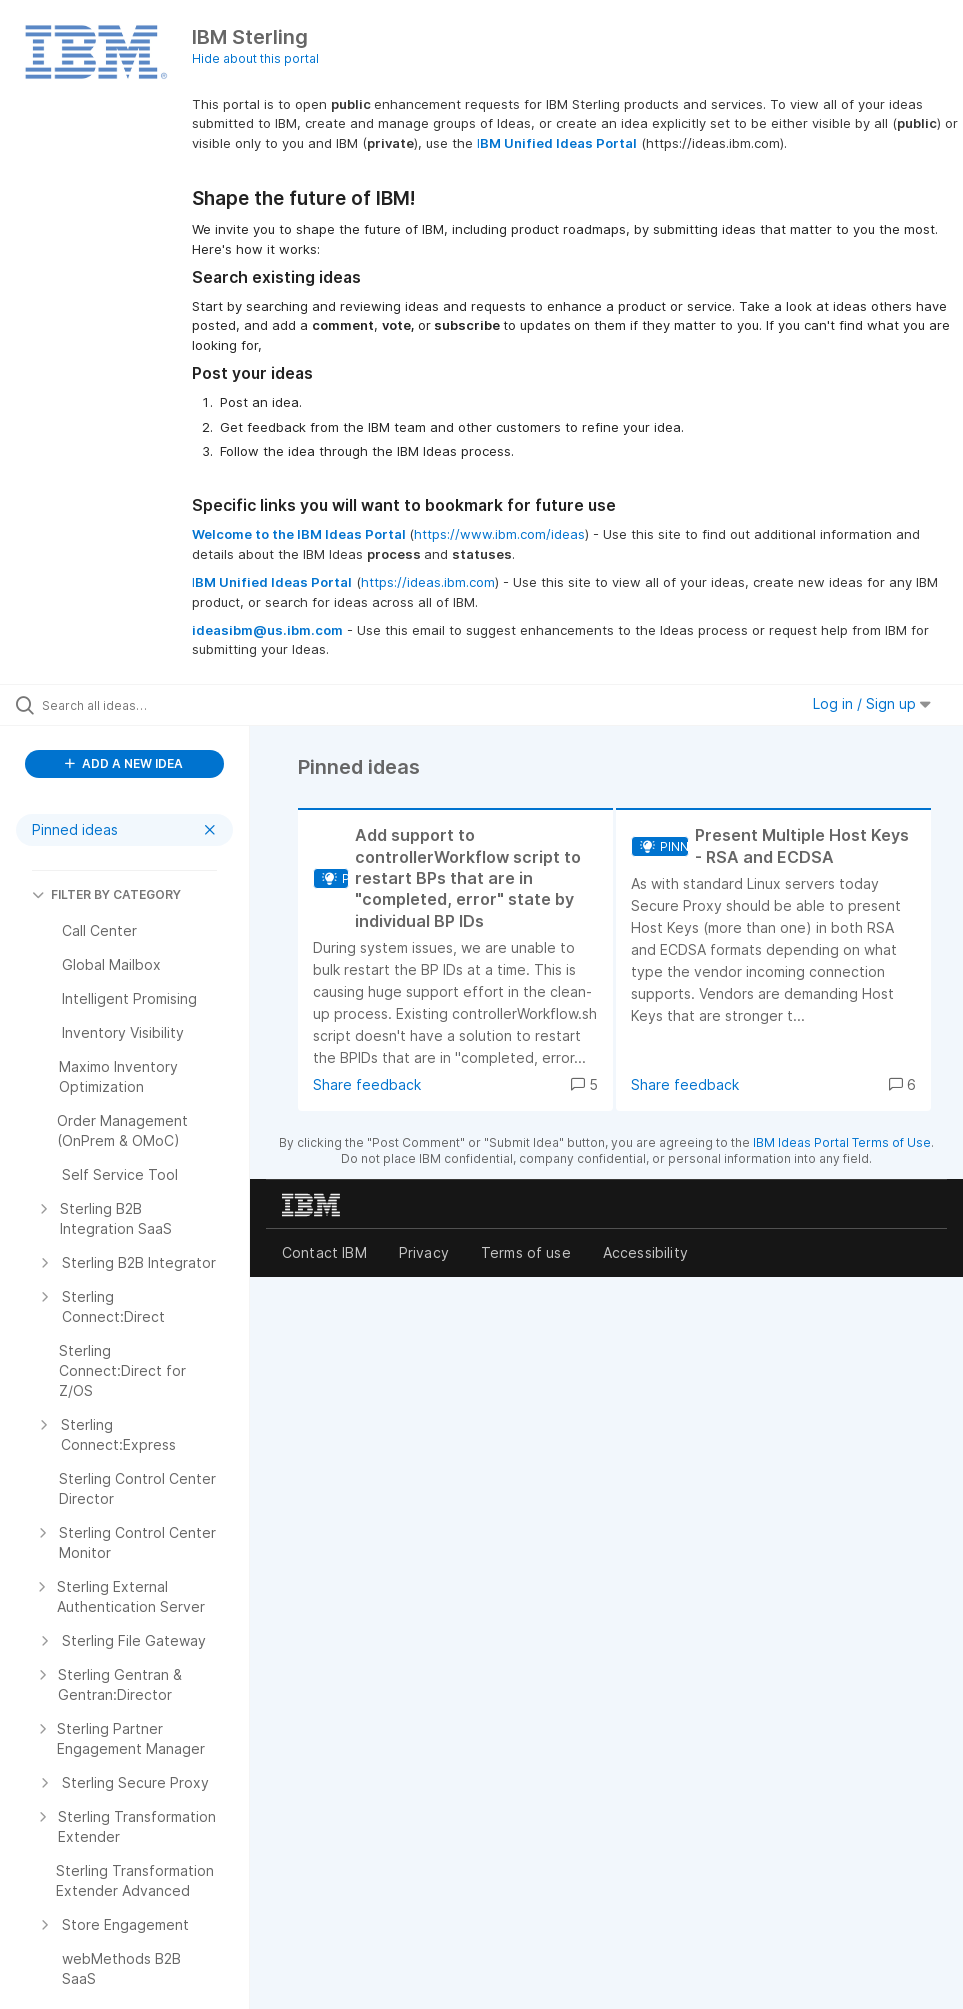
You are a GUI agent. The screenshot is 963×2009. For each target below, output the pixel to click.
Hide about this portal (255, 58)
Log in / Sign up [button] (872, 703)
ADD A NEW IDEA (124, 763)
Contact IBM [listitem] (324, 1252)
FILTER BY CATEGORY (106, 894)
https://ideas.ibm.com (428, 582)
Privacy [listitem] (424, 1252)
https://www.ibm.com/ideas (499, 534)
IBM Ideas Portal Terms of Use (842, 1142)
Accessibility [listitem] (645, 1252)
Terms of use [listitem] (526, 1252)
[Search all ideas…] (135, 705)
